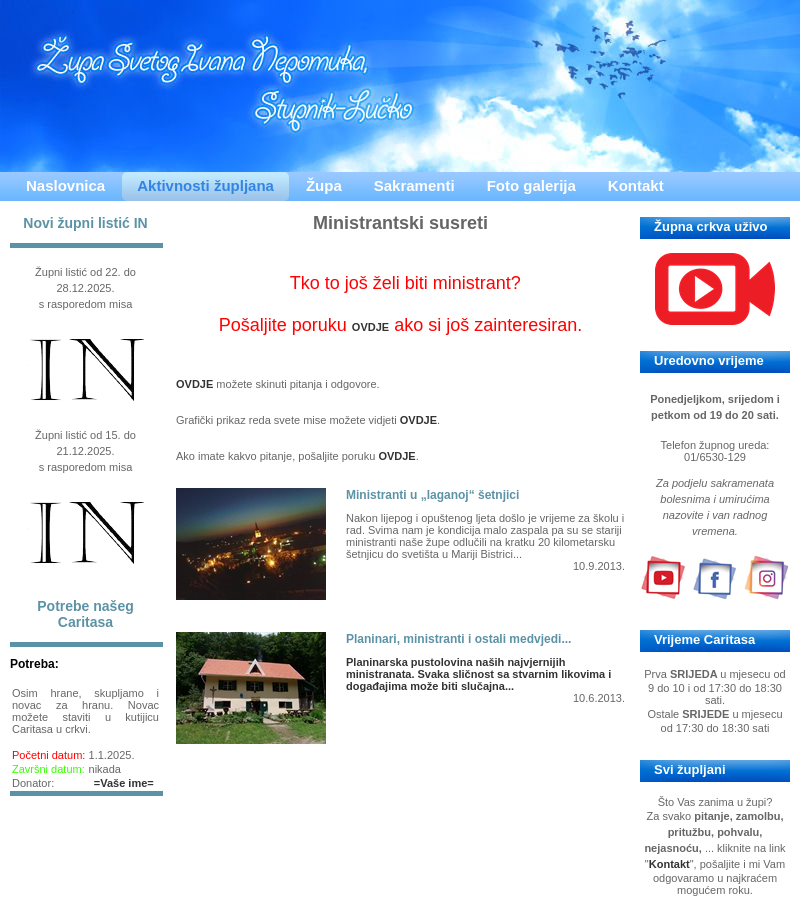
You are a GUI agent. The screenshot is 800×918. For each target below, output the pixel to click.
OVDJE (370, 327)
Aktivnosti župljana (205, 185)
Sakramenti (414, 185)
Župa (324, 185)
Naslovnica (65, 185)
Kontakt (636, 185)
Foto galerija (531, 185)
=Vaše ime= (124, 783)
